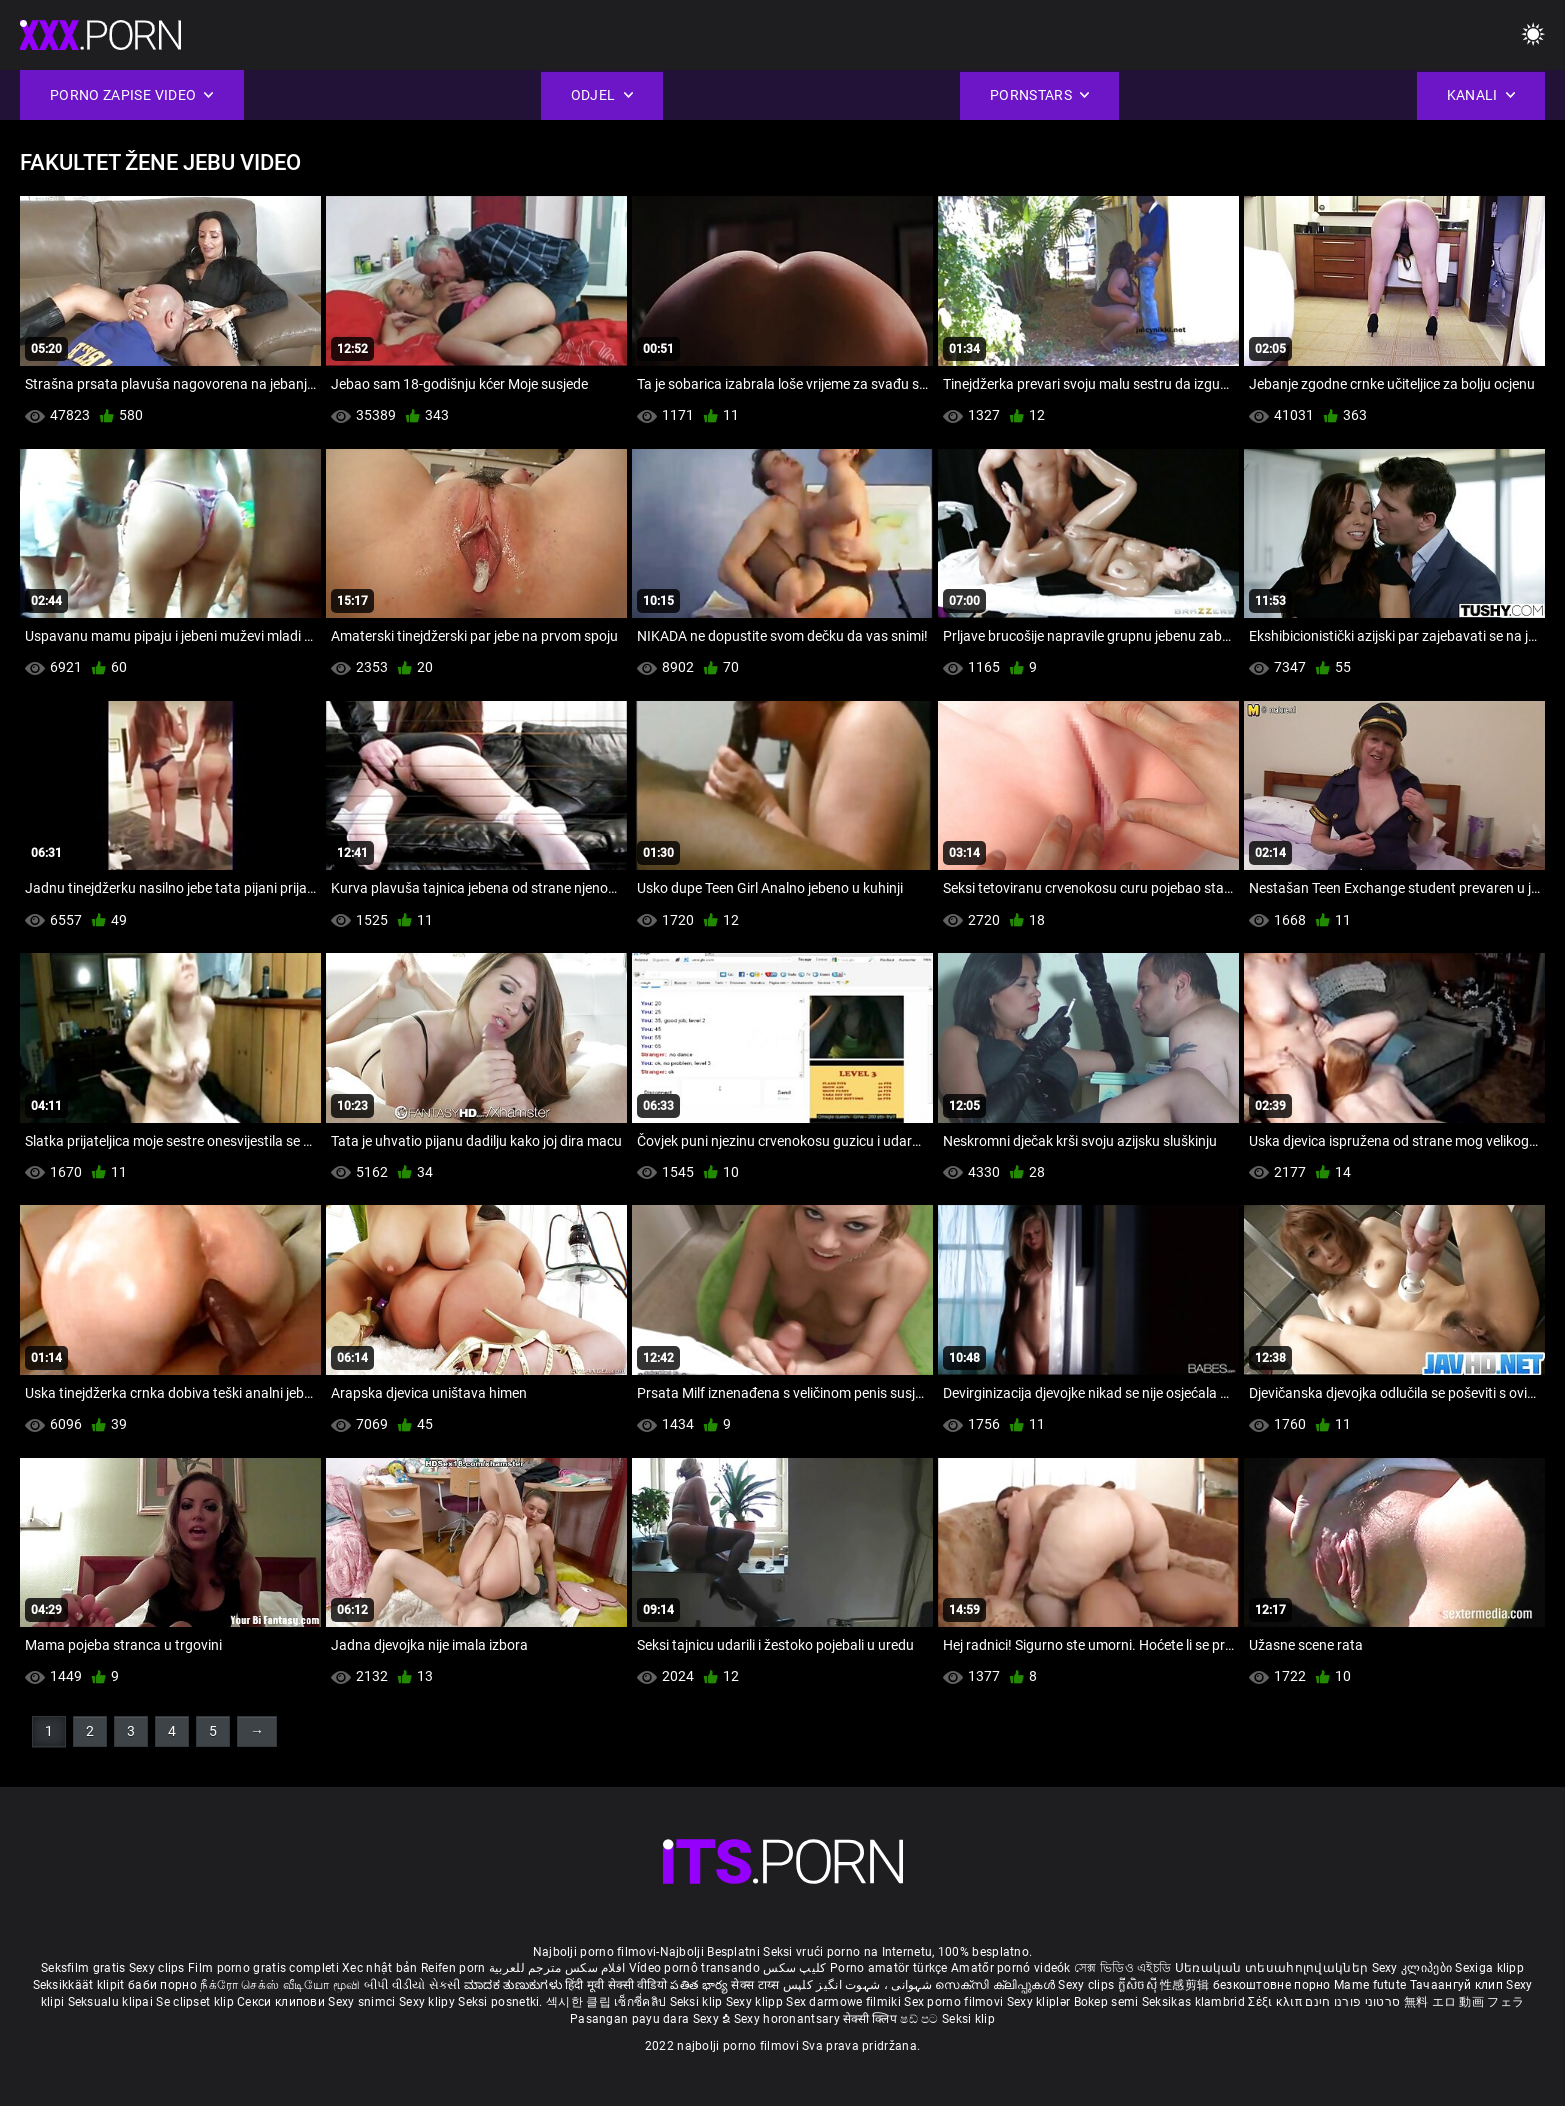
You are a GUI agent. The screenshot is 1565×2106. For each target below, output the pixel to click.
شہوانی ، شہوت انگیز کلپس (859, 1985)
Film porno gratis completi (263, 1968)
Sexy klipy (428, 2002)
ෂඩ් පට (921, 2019)
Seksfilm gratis (83, 1968)
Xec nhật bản (380, 1968)
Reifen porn (453, 1968)
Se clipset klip (196, 2002)
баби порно (162, 1985)
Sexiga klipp (1489, 1968)
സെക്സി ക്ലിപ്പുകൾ (996, 1985)
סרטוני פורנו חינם (1352, 2002)
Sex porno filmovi (953, 2002)
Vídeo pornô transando (694, 1968)
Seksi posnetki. (502, 2002)
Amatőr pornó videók (1011, 1968)
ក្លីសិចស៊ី (1139, 1985)
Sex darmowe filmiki (843, 2002)
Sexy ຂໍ (713, 2019)
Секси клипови (282, 2002)
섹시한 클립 (580, 2002)
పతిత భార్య (700, 1985)
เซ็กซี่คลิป (641, 2002)
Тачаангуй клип (1458, 1985)
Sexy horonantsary (788, 2019)
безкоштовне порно (1272, 1985)
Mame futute (1370, 1985)
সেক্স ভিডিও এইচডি (1122, 1968)
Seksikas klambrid (1195, 2002)
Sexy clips (158, 1968)
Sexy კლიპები (1414, 1968)
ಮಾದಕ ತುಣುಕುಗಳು (514, 1985)
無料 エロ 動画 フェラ (1464, 2002)
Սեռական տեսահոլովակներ (1273, 1968)
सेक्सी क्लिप (871, 2019)
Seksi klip (698, 2002)
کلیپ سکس (794, 1968)
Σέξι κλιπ (1276, 2002)
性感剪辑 (1186, 1985)
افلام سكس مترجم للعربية (557, 1968)
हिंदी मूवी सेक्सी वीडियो (616, 1985)
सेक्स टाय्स (756, 1985)
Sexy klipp (756, 2002)
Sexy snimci (363, 2002)
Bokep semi (1106, 2002)
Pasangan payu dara (631, 2019)
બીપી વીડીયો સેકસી (412, 1985)
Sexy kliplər (1040, 2002)
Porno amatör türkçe (889, 1968)
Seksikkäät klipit (80, 1985)
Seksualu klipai (112, 2002)
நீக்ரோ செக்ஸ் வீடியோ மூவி (280, 1985)
